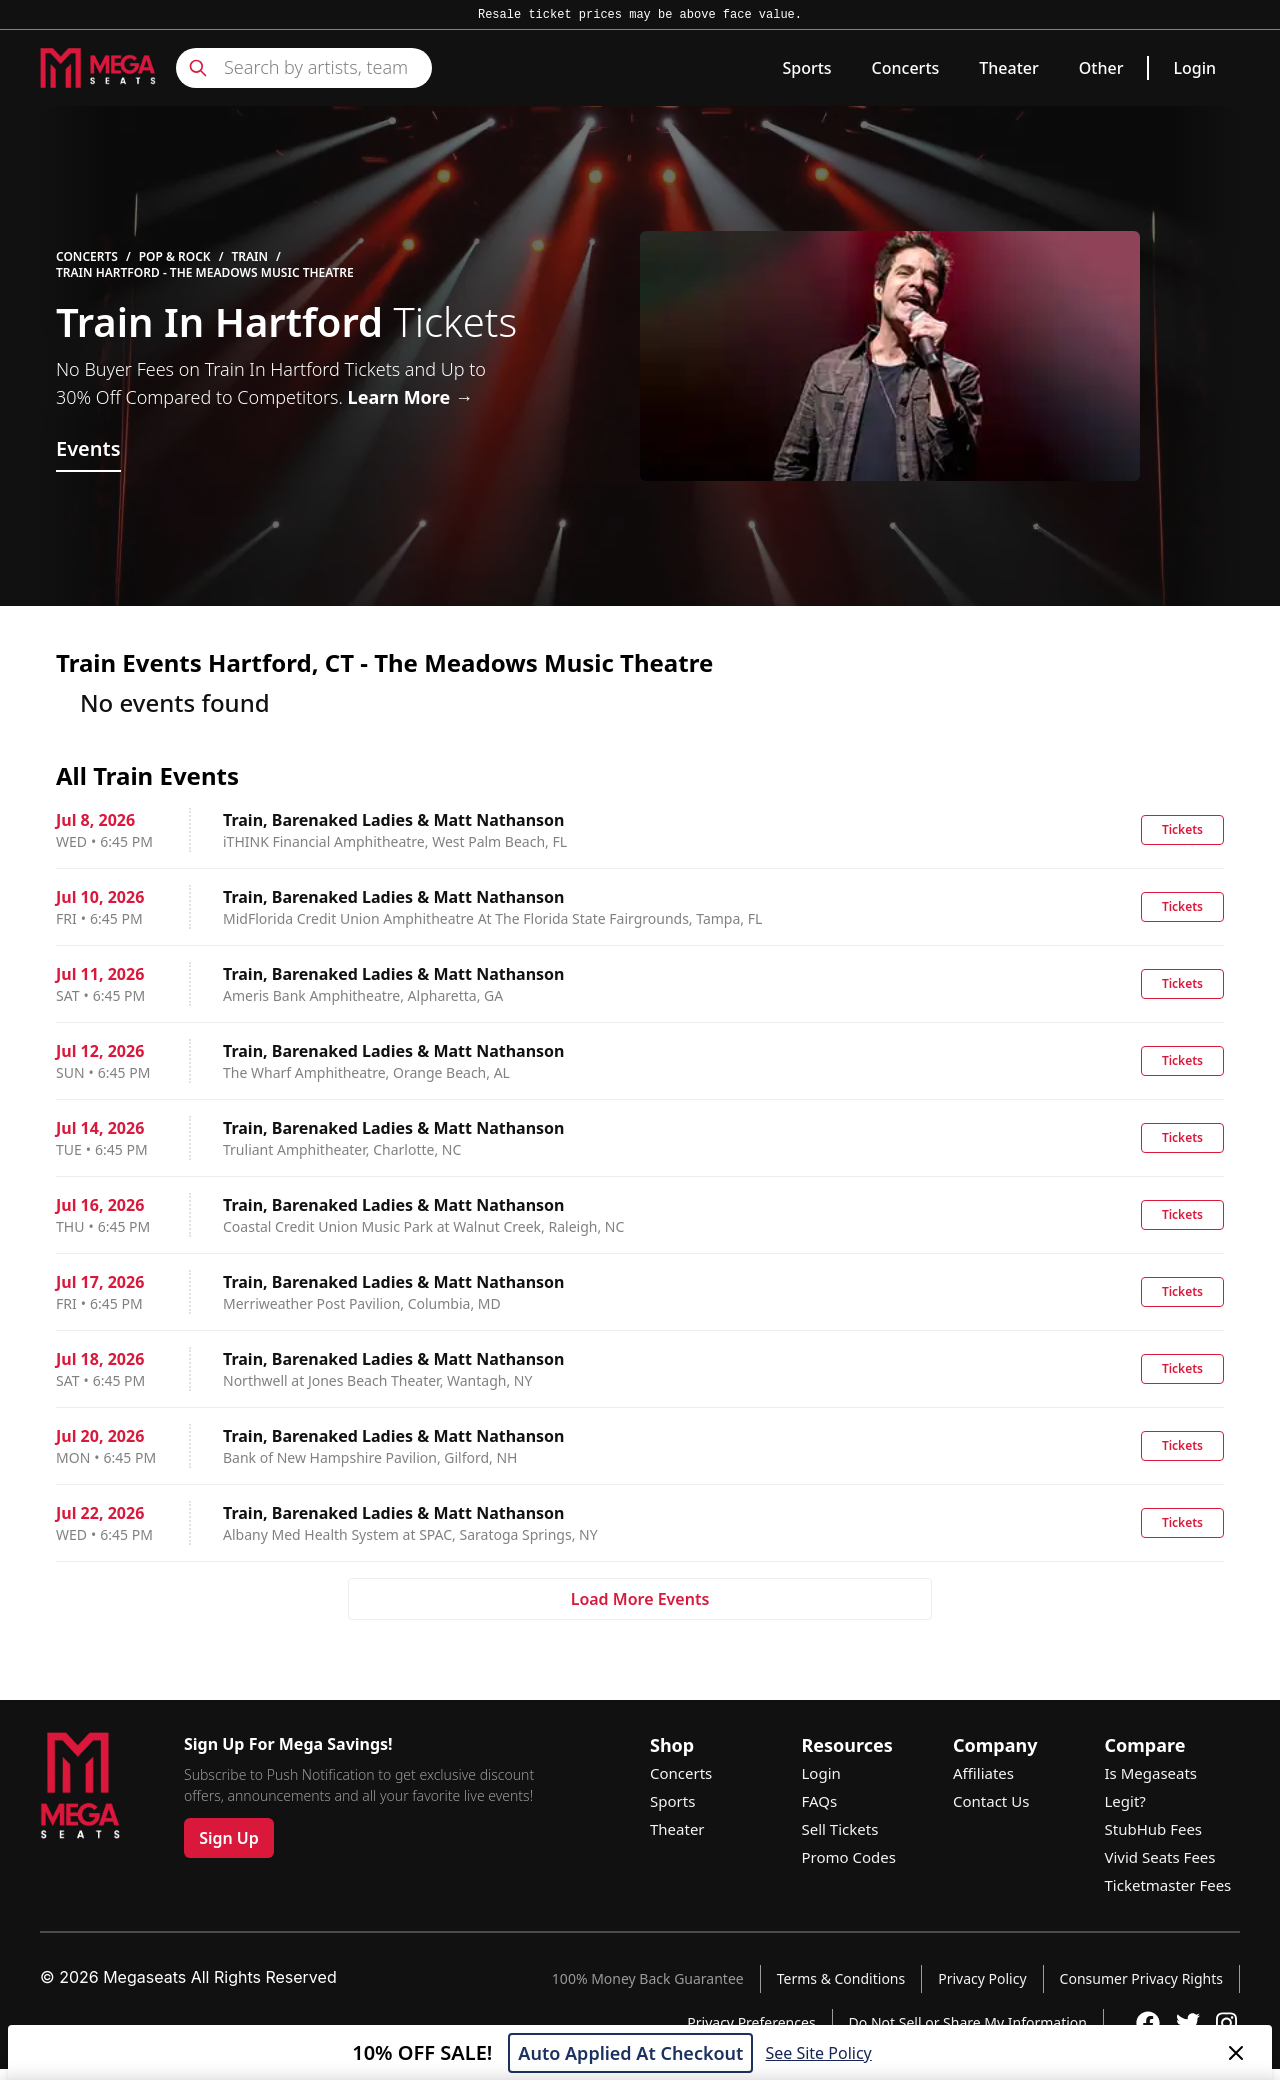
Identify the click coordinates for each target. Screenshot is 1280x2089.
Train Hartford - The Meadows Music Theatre (205, 273)
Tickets (1182, 829)
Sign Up (229, 1838)
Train (249, 257)
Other (1101, 68)
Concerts (906, 68)
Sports (806, 68)
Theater (1008, 68)
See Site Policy (818, 2053)
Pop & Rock (175, 257)
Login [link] (1194, 68)
